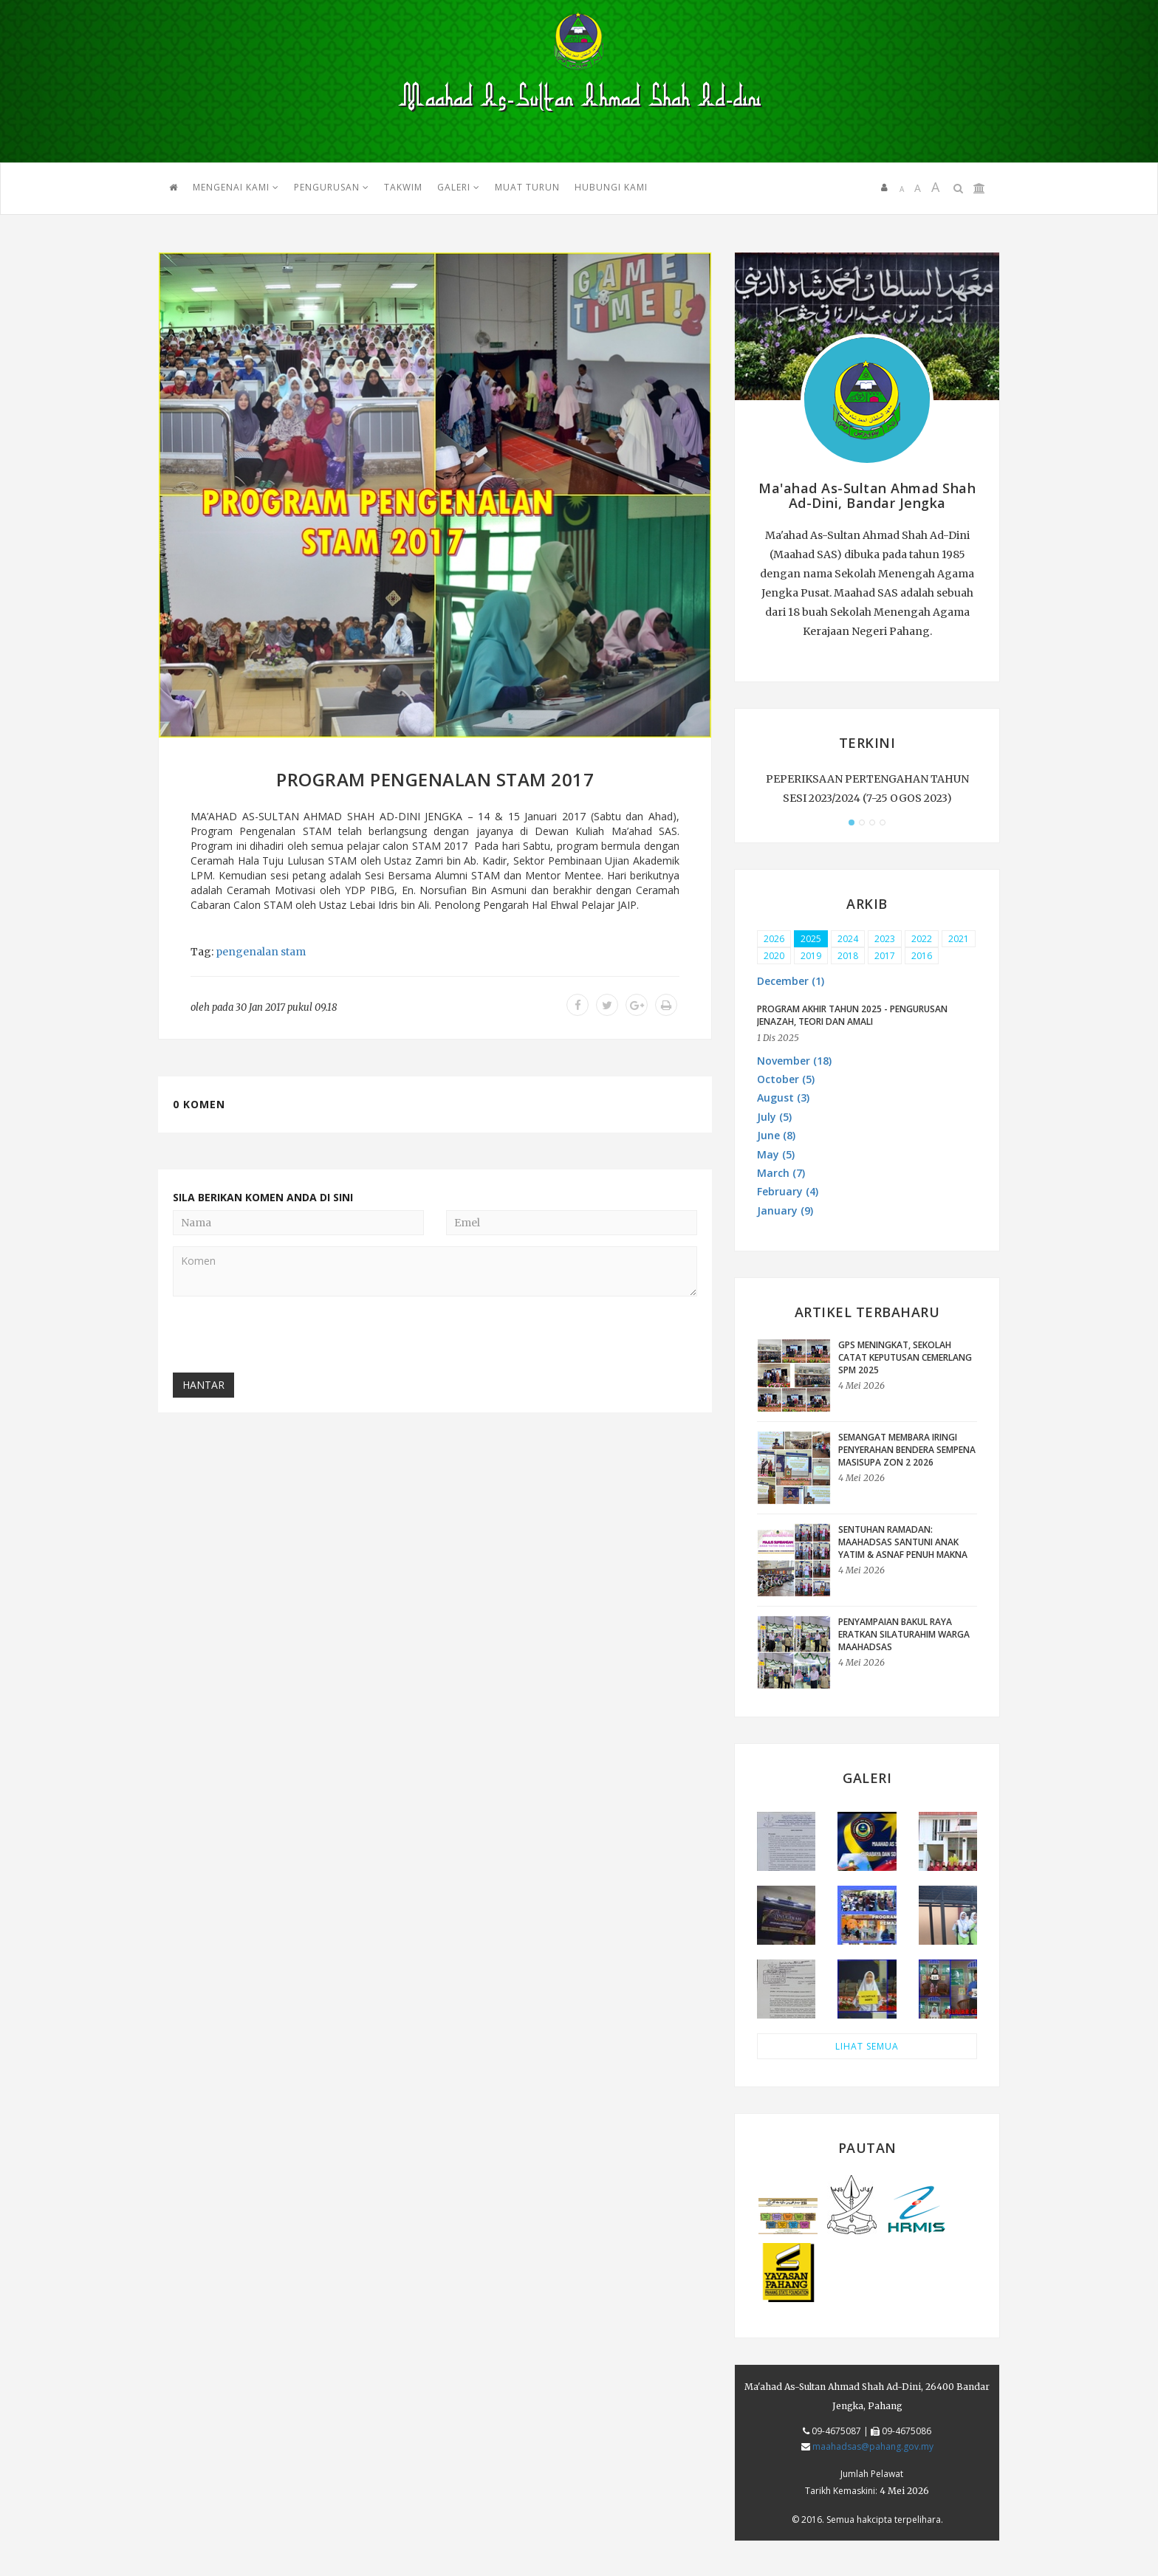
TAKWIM (403, 187)
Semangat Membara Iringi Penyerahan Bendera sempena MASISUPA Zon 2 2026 (907, 1450)
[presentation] (285, 1336)
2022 (921, 938)
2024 (847, 938)
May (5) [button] (776, 1154)
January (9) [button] (785, 1210)
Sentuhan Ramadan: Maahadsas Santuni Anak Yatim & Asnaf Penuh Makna (902, 1542)
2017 (884, 955)
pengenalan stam (261, 951)
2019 (811, 955)
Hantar (203, 1385)
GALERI (458, 187)
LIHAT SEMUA (867, 2046)
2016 (921, 955)
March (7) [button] (781, 1172)
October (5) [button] (786, 1079)
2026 (774, 938)
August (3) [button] (783, 1097)
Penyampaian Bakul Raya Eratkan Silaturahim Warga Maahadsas (904, 1634)
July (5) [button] (774, 1116)
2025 (811, 938)
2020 (774, 955)
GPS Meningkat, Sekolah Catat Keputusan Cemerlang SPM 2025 (905, 1357)
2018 (847, 955)
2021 (958, 938)
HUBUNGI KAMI (611, 187)
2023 (884, 938)
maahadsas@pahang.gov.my (872, 2446)
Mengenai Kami (236, 187)
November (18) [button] (794, 1060)
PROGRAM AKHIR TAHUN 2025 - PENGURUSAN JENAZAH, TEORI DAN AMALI (852, 1015)
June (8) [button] (776, 1135)
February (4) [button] (787, 1191)
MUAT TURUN (527, 187)
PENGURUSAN (331, 187)
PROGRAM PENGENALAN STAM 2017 (435, 779)
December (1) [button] (790, 980)
